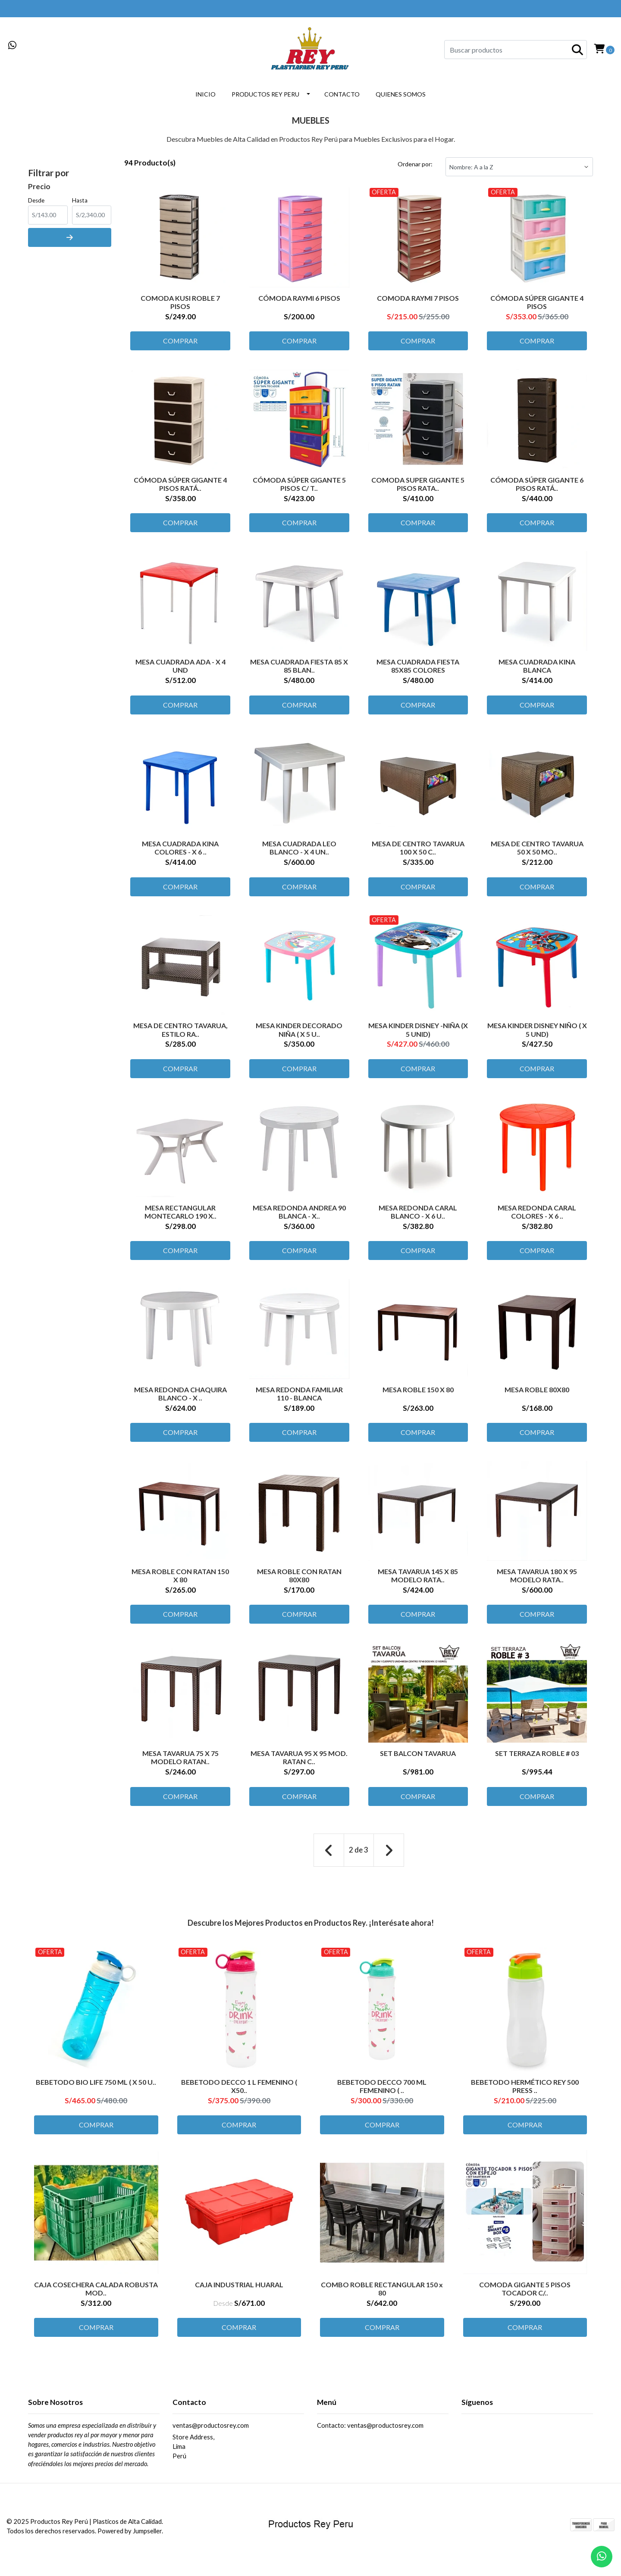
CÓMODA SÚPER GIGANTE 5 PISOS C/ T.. (299, 484)
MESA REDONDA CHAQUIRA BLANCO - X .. (180, 1398)
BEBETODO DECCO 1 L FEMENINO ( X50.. (239, 2091)
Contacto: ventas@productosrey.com (370, 2432)
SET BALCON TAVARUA (418, 1759)
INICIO (205, 94)
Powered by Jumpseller (129, 2538)
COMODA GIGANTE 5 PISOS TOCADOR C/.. (525, 2294)
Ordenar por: (415, 164)
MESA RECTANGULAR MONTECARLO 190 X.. (180, 1215)
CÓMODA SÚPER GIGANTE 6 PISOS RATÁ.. (536, 484)
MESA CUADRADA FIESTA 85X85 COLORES (417, 666)
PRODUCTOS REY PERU (265, 94)
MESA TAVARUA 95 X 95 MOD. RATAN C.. (299, 1763)
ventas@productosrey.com (210, 2432)
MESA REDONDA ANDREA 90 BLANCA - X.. (299, 1215)
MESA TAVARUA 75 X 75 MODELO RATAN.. (180, 1763)
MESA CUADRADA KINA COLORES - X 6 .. (180, 849)
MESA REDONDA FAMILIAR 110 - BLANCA (299, 1398)
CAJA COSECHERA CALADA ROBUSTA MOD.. (96, 2294)
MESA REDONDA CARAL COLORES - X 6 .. (537, 1215)
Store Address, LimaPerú (193, 2453)
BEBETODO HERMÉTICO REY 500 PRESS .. (525, 2091)
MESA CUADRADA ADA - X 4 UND (180, 666)
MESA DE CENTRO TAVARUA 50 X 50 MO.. (537, 849)
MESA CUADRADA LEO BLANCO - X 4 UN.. (299, 849)
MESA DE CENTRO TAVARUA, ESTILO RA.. (180, 1032)
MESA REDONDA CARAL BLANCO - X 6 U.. (418, 1215)
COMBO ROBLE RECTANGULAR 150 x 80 (382, 2294)
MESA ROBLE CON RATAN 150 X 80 (180, 1580)
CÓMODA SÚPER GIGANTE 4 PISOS (536, 301)
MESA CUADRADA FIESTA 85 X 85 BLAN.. (299, 666)
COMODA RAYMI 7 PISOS (418, 297)
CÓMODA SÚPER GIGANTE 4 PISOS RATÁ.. (180, 484)
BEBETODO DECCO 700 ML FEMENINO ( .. (382, 2091)
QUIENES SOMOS (401, 94)
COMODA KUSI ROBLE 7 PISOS (180, 301)
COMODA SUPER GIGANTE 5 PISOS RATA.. (417, 484)
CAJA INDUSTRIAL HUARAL (239, 2290)
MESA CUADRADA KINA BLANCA (537, 666)
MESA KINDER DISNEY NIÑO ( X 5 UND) (537, 1032)
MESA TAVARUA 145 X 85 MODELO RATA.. (418, 1580)
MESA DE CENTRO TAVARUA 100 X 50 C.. (418, 849)
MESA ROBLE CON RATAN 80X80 (299, 1580)
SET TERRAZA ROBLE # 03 (537, 1759)
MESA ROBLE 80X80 (537, 1394)
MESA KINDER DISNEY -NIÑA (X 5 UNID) (418, 1032)
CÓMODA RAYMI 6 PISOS (299, 297)
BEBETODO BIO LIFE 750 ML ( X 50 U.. (96, 2087)
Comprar (180, 340)
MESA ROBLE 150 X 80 (418, 1394)
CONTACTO (342, 94)
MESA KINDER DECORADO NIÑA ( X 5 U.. (299, 1032)
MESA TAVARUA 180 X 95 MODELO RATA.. (537, 1580)
